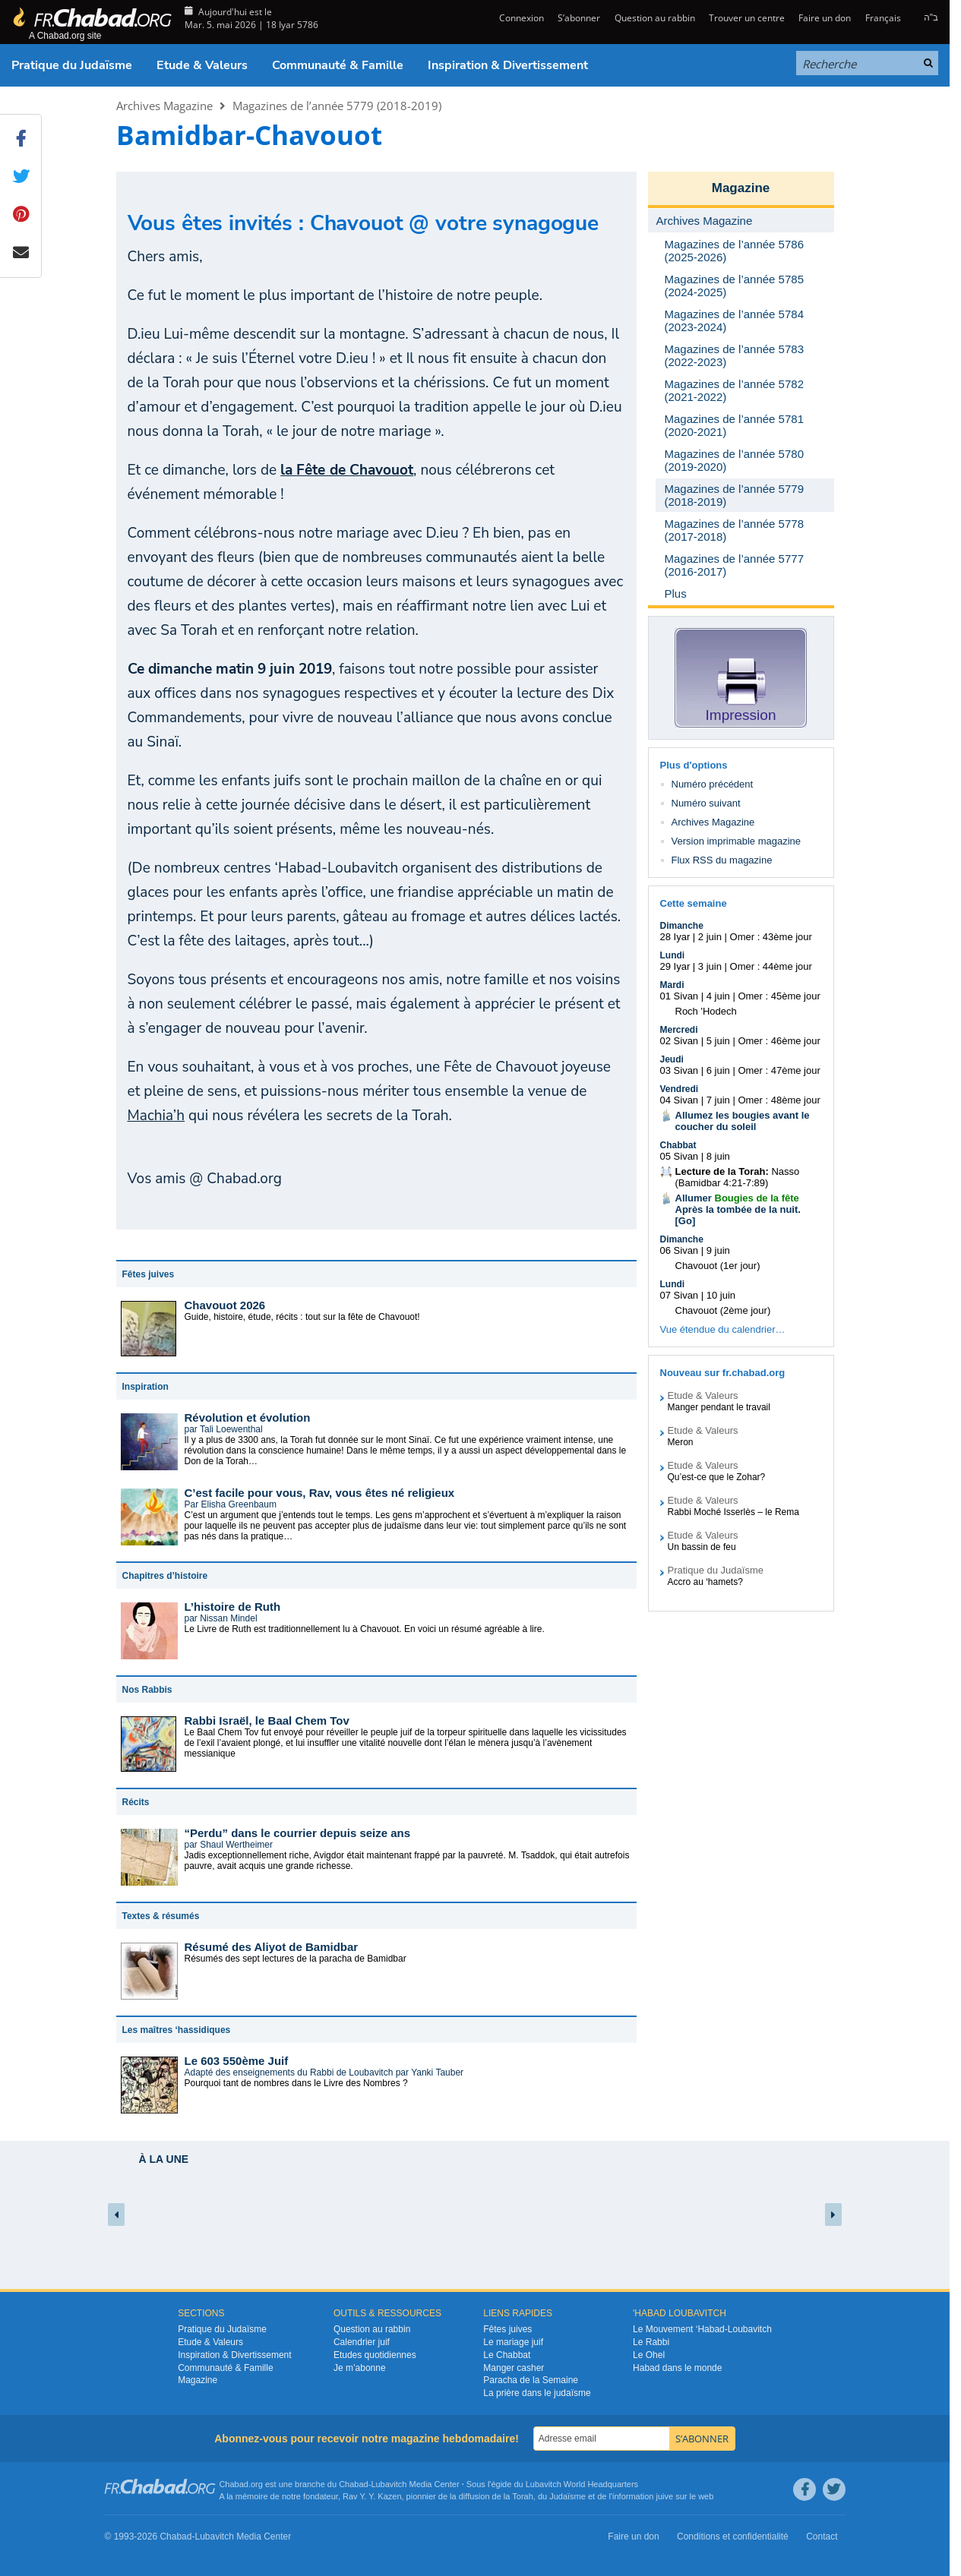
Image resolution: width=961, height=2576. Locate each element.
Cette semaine (693, 903)
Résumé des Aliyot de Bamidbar (272, 1946)
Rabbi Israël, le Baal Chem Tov (267, 1720)
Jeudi (672, 1059)
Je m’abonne (360, 2368)
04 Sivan (679, 1100)
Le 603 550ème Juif (237, 2060)
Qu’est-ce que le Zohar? (717, 1477)
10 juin (721, 1295)
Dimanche (681, 925)
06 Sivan (679, 1250)
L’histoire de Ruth (233, 1606)
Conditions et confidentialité (733, 2536)
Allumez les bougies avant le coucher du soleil (742, 1121)
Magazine (741, 188)
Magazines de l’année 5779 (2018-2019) (336, 105)
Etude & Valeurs (202, 65)
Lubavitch (388, 2484)
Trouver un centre (747, 17)
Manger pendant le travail (719, 1407)
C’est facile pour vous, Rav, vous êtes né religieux (320, 1492)
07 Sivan (679, 1295)
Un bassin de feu (702, 1547)
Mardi (672, 985)
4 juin (718, 996)
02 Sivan (679, 1040)
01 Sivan (679, 996)
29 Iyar (675, 966)
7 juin (718, 1100)
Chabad (353, 2484)
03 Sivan (679, 1070)
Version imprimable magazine (736, 841)
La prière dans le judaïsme (536, 2393)
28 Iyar (675, 936)
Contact (821, 2536)
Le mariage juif (513, 2342)
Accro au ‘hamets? (705, 1582)
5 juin (718, 1040)
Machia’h (156, 1115)
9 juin (718, 1250)
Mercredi (679, 1029)
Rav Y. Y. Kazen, (373, 2496)
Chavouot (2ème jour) (723, 1310)
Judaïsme (567, 2496)
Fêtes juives (507, 2329)
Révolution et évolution (248, 1417)
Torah (522, 2496)
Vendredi (679, 1089)
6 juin (718, 1070)
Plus (676, 593)
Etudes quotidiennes (375, 2355)
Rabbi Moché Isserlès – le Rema (733, 1512)
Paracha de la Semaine (530, 2380)
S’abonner (579, 17)
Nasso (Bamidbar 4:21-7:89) (737, 1177)
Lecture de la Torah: (722, 1171)
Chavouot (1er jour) (717, 1265)
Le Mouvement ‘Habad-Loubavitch (702, 2329)
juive (665, 2496)
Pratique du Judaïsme (71, 65)
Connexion (520, 17)
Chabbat (678, 1145)
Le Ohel (649, 2355)
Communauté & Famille (337, 65)
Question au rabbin (655, 17)
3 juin (710, 966)
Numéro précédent (713, 784)
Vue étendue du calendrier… (723, 1329)
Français (883, 17)
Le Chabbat (506, 2355)
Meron (681, 1442)
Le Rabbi (651, 2342)
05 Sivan (679, 1156)
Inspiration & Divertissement (508, 65)
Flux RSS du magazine (722, 860)
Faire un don (824, 17)
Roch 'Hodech (706, 1011)
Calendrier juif (362, 2342)
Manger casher (513, 2368)
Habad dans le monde (677, 2368)
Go (685, 1220)
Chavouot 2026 (225, 1305)
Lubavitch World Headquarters (582, 2484)
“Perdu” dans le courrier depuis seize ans (298, 1832)
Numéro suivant (706, 803)
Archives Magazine (164, 105)
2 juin (710, 936)
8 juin (718, 1156)
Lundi (672, 955)
